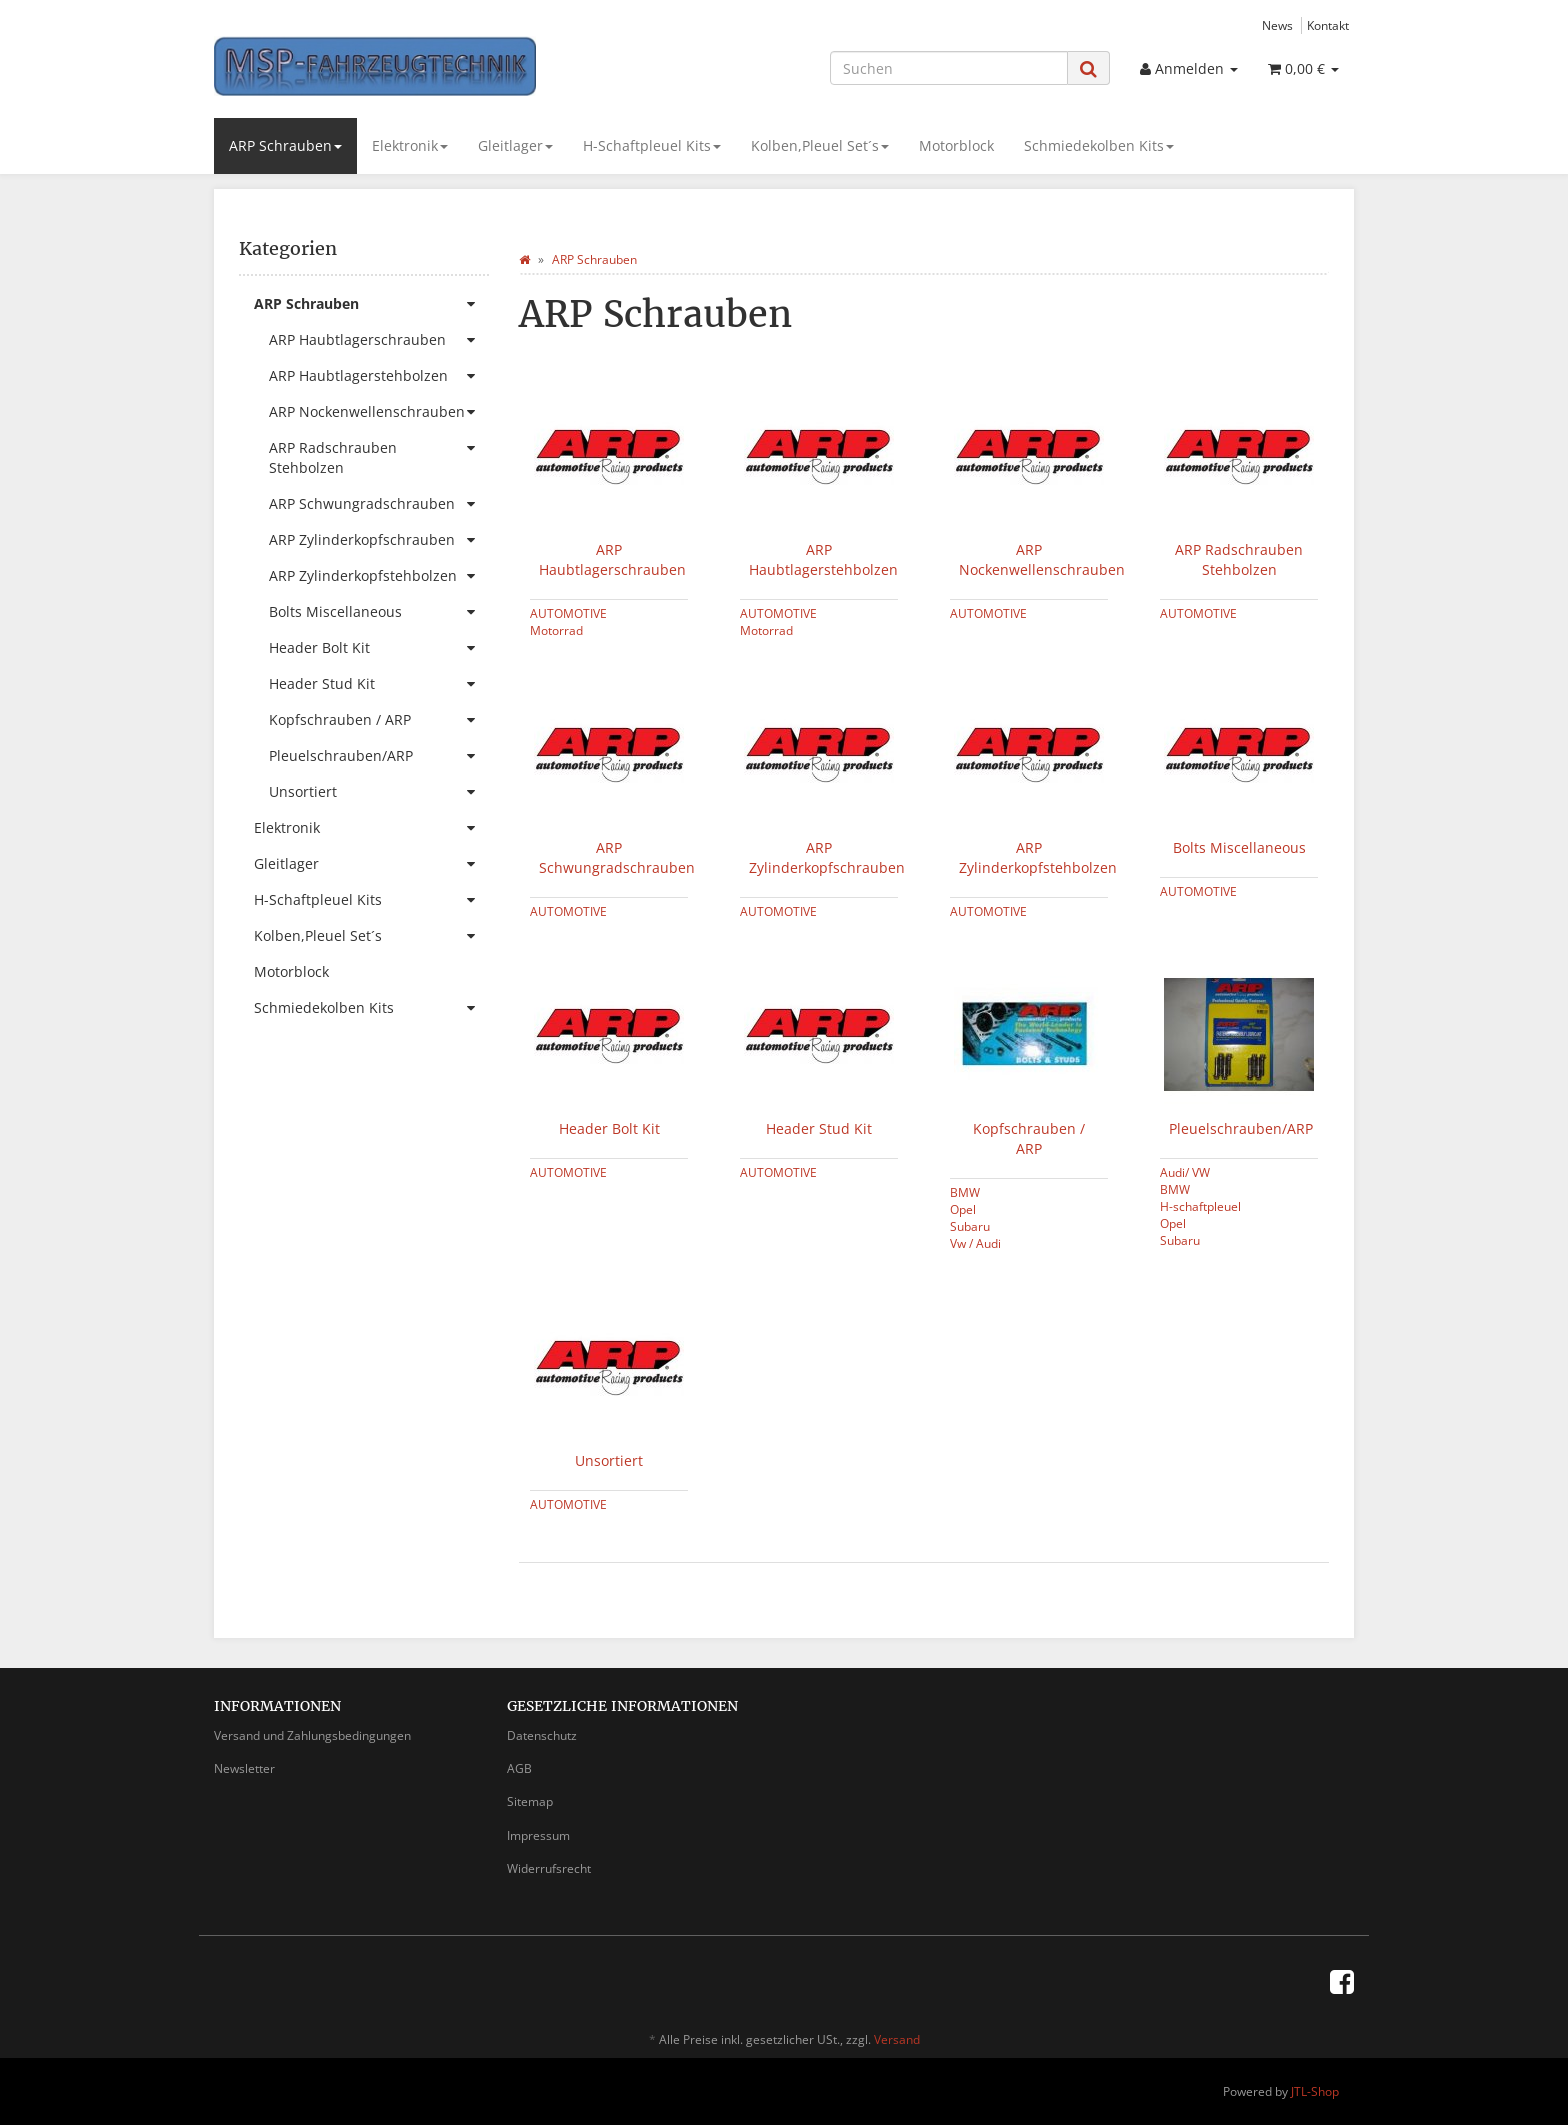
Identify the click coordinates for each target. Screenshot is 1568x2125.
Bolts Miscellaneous (1239, 847)
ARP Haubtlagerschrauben (612, 559)
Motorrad (556, 630)
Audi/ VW (1185, 1172)
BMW (965, 1192)
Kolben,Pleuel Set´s (820, 145)
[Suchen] (949, 68)
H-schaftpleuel (1200, 1206)
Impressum (538, 1835)
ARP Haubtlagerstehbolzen (823, 559)
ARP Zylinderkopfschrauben (827, 857)
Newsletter (244, 1768)
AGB (519, 1768)
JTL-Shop (1315, 2091)
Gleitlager (515, 145)
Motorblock (956, 145)
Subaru (970, 1226)
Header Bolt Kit (609, 1128)
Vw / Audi (975, 1243)
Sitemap (530, 1801)
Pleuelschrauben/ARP (1241, 1128)
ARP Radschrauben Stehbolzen (1239, 559)
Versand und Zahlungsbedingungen (312, 1735)
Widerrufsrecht (549, 1868)
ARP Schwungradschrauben (617, 857)
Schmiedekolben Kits (1099, 145)
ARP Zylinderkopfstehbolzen (1038, 857)
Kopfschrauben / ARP (1029, 1138)
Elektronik (410, 145)
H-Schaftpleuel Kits (652, 145)
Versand (897, 2039)
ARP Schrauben (285, 145)
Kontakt (1328, 25)
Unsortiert (609, 1460)
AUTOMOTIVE (568, 613)
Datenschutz (542, 1735)
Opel (963, 1209)
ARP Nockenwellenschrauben (1042, 559)
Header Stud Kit (819, 1128)
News (1277, 25)
